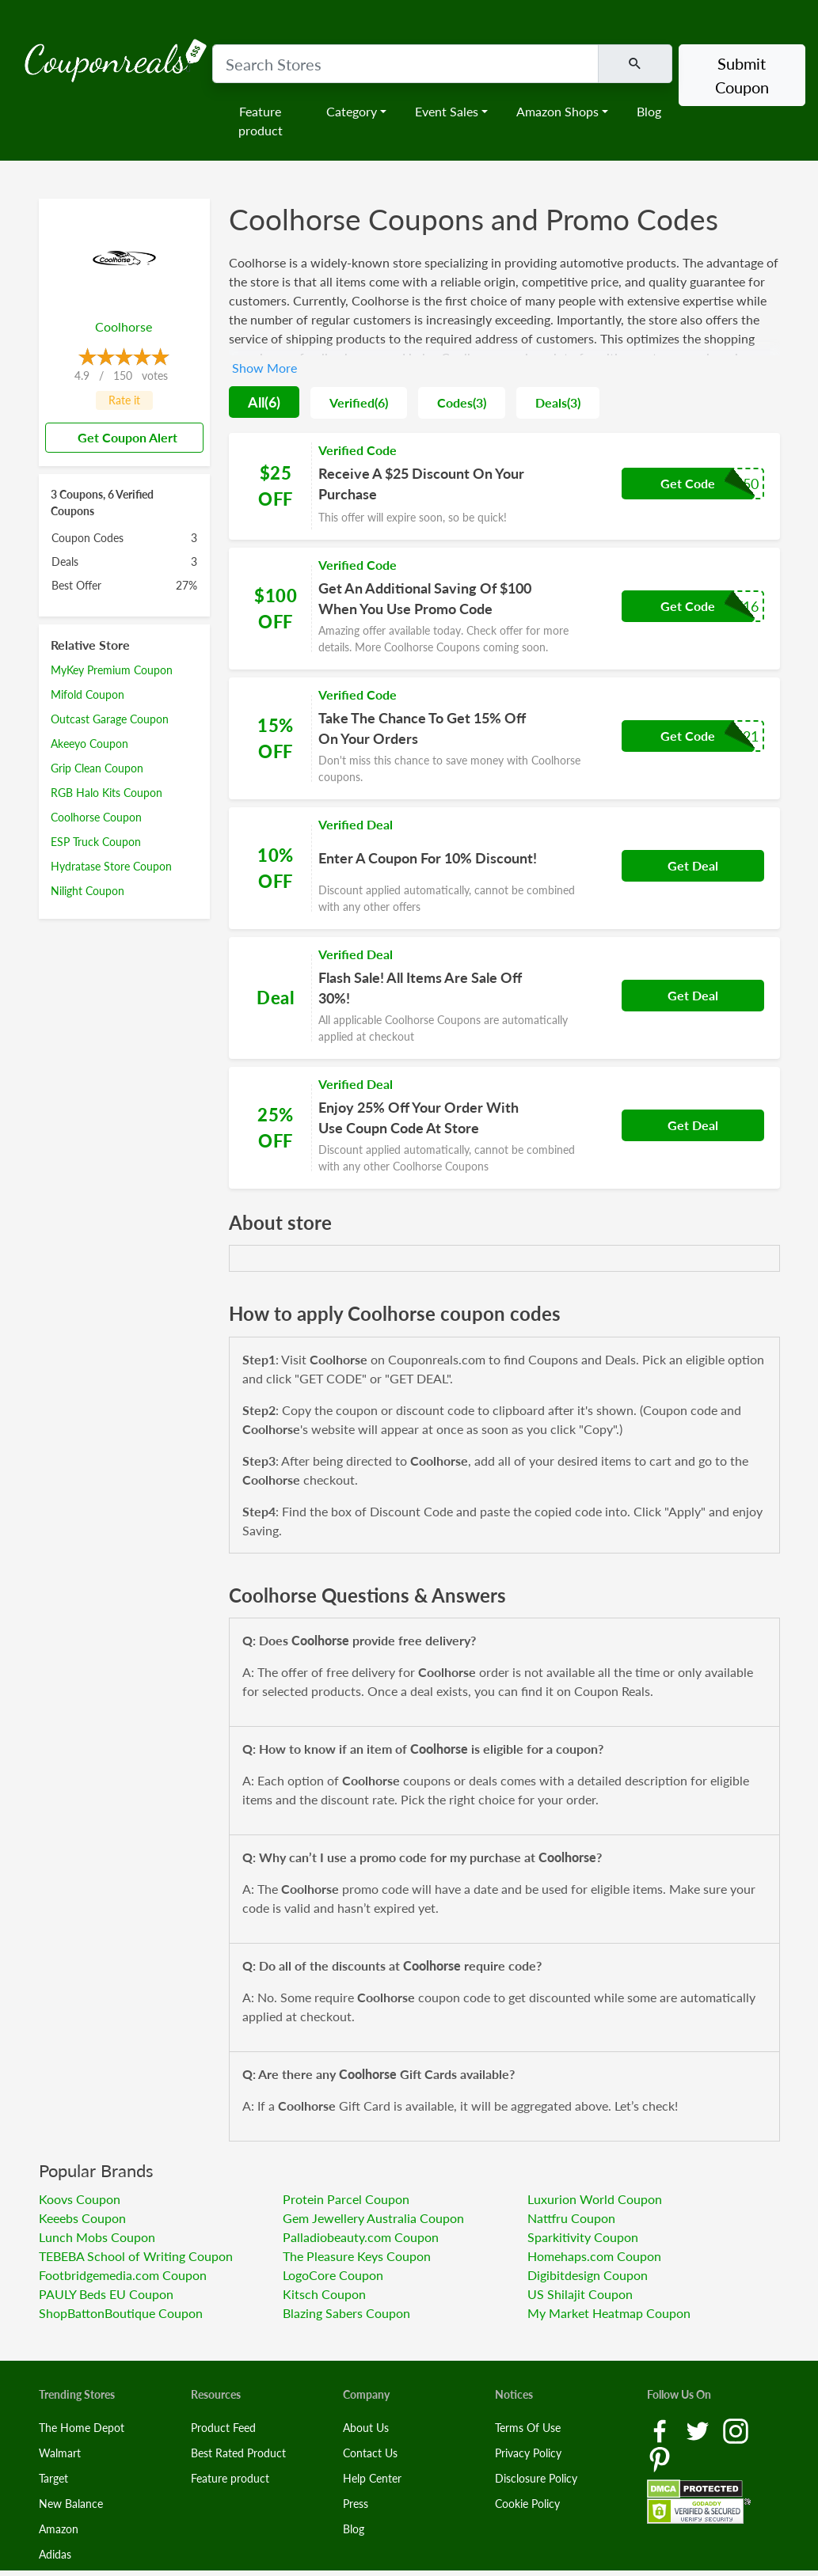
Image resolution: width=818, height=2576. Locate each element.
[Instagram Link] (735, 2430)
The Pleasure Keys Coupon (357, 2255)
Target (53, 2478)
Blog (649, 111)
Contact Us (370, 2453)
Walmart (60, 2453)
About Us (366, 2427)
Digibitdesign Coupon (587, 2274)
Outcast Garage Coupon (110, 719)
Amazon (58, 2529)
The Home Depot (81, 2427)
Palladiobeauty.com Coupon (361, 2236)
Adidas (55, 2554)
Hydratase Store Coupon (111, 866)
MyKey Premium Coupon (112, 670)
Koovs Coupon (79, 2198)
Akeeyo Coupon (89, 743)
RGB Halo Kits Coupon (106, 792)
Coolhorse (123, 326)
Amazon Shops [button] (557, 111)
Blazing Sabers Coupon (346, 2312)
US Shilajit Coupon (580, 2293)
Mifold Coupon (87, 694)
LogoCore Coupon (333, 2274)
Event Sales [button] (446, 111)
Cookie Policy (527, 2503)
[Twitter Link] (699, 2430)
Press (355, 2503)
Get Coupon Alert (121, 437)
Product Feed (223, 2427)
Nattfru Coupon (571, 2217)
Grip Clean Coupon (97, 768)
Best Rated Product (238, 2453)
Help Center (372, 2478)
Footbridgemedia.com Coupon (123, 2274)
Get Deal (693, 865)
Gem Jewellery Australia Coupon (373, 2217)
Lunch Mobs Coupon (97, 2236)
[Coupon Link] (504, 486)
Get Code (687, 483)
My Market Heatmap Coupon (609, 2312)
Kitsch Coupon (324, 2293)
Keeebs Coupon (82, 2217)
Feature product (260, 121)
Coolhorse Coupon (96, 817)
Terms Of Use (528, 2427)
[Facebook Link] (661, 2430)
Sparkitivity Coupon (582, 2236)
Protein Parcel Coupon (346, 2198)
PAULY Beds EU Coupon (106, 2293)
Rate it (124, 400)
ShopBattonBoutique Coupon (121, 2312)
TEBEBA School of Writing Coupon (136, 2255)
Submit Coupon (742, 75)
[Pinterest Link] (659, 2458)
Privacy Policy (528, 2453)
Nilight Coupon (87, 890)
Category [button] (351, 111)
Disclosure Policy (536, 2478)
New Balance (71, 2503)
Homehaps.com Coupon (594, 2255)
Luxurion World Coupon (594, 2198)
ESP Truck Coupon (96, 841)
